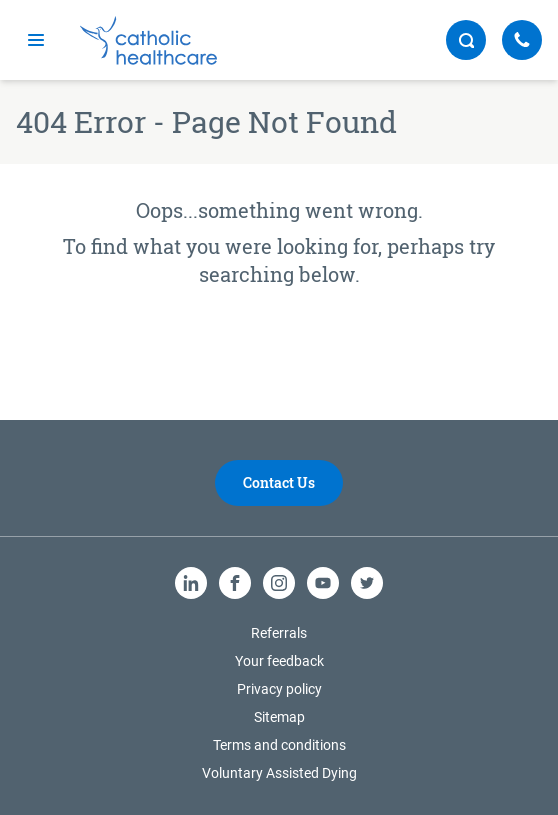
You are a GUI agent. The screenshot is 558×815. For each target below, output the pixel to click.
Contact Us (279, 482)
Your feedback (279, 661)
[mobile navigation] (36, 40)
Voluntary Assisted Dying (279, 773)
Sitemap (279, 717)
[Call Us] (522, 40)
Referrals (279, 633)
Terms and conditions (279, 745)
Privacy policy (279, 689)
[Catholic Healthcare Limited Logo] (148, 40)
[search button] (466, 40)
